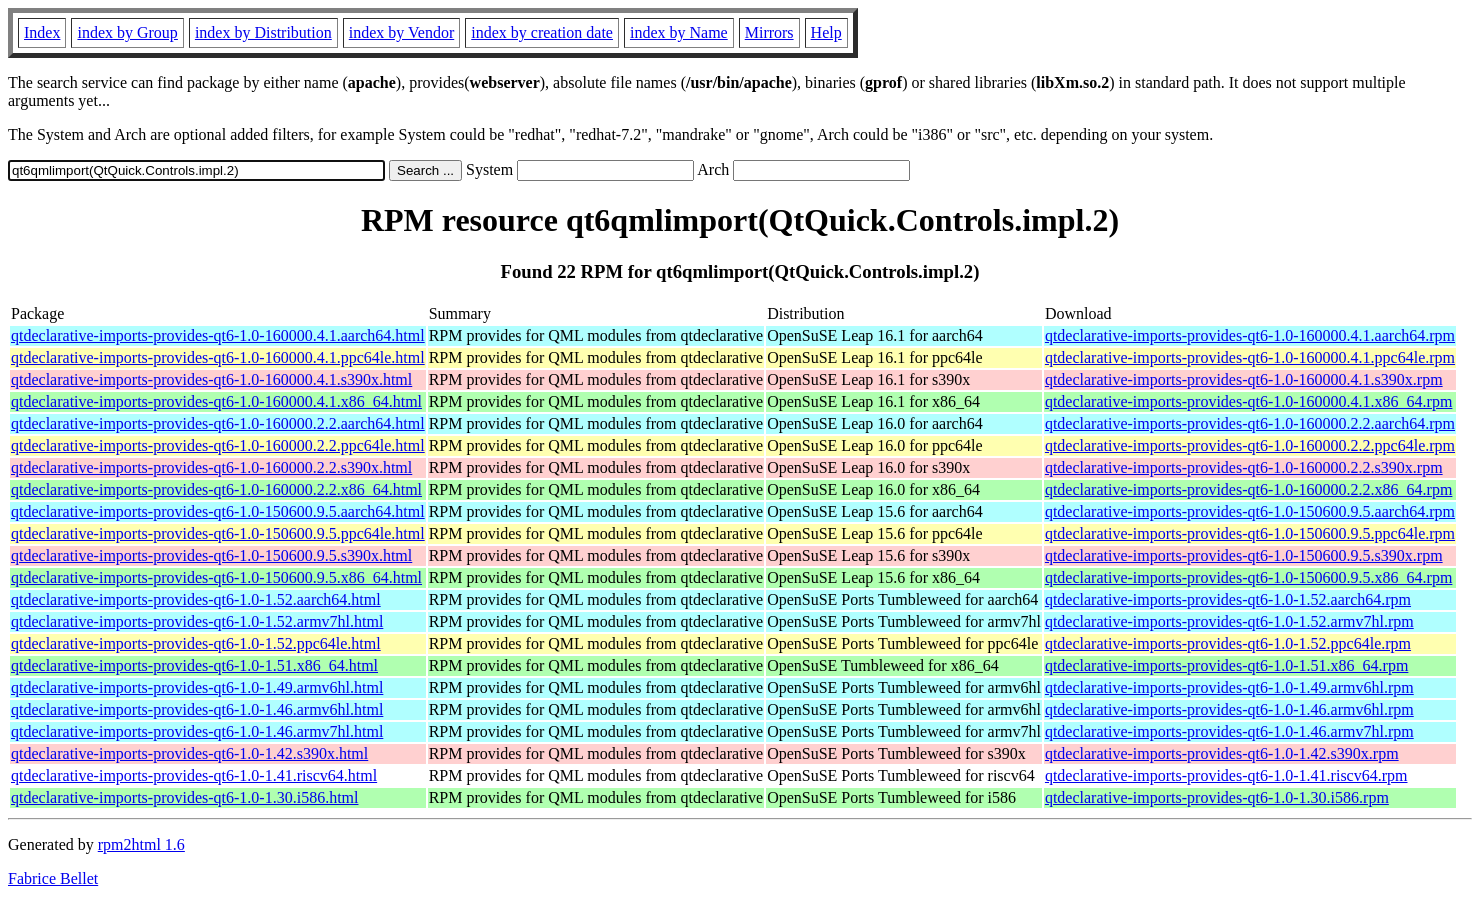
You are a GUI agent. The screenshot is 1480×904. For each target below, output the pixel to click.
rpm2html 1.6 (141, 844)
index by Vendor (401, 32)
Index (42, 32)
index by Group (127, 32)
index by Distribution (263, 32)
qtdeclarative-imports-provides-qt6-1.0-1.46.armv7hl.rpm (1229, 731)
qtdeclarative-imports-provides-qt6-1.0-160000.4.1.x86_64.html (216, 401)
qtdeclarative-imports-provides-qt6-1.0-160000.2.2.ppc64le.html (218, 445)
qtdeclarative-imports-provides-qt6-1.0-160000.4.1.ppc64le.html (218, 357)
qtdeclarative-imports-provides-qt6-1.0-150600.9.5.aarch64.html (218, 511)
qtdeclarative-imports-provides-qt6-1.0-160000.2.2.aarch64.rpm (1250, 423)
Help (826, 32)
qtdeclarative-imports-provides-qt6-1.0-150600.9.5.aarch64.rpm (1250, 511)
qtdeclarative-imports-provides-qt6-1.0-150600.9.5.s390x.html (211, 555)
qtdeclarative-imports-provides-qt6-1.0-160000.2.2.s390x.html (211, 467)
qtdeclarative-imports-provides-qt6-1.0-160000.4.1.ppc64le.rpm (1250, 357)
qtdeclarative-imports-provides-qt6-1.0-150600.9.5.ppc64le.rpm (1250, 533)
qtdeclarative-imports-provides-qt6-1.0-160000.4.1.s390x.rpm (1244, 379)
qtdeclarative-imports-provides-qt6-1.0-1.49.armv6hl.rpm (1229, 687)
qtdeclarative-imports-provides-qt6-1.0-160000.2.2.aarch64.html (218, 423)
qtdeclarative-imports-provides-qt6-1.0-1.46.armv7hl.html (197, 731)
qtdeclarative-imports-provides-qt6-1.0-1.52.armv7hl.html (197, 621)
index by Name (679, 32)
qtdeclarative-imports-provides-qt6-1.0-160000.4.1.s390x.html (211, 379)
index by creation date (542, 32)
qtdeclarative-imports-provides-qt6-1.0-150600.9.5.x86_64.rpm (1248, 577)
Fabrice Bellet (53, 878)
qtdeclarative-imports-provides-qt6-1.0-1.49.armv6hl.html (197, 687)
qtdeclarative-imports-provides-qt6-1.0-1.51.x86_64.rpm (1226, 665)
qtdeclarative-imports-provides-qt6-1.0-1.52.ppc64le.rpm (1228, 643)
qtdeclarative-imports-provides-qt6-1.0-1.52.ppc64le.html (196, 643)
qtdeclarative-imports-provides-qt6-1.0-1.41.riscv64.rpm (1226, 775)
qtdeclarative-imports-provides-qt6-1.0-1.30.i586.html (184, 797)
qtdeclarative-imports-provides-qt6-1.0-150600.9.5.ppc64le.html (218, 533)
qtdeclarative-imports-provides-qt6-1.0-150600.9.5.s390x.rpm (1244, 555)
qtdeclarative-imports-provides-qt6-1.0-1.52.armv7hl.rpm (1229, 621)
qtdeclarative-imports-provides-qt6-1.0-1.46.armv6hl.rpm (1229, 709)
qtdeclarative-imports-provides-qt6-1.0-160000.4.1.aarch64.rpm (1250, 335)
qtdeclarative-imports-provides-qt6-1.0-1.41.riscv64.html (194, 775)
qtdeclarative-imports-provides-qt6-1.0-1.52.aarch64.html (196, 599)
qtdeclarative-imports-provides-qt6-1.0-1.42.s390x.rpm (1222, 753)
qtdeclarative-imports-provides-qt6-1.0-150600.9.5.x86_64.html (216, 577)
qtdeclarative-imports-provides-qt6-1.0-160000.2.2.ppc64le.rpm (1250, 445)
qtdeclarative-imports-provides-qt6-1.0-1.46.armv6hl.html (197, 709)
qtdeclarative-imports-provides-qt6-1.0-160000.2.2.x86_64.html (216, 489)
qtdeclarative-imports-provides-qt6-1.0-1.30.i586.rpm (1217, 797)
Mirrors (769, 32)
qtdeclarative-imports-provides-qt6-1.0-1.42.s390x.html (189, 753)
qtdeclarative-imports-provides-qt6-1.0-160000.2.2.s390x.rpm (1244, 467)
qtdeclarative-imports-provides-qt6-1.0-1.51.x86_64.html (194, 665)
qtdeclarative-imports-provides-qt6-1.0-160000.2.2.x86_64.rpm (1248, 489)
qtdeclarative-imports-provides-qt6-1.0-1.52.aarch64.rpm (1228, 599)
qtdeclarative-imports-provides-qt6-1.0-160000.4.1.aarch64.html (218, 335)
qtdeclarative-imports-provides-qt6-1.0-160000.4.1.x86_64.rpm (1248, 401)
